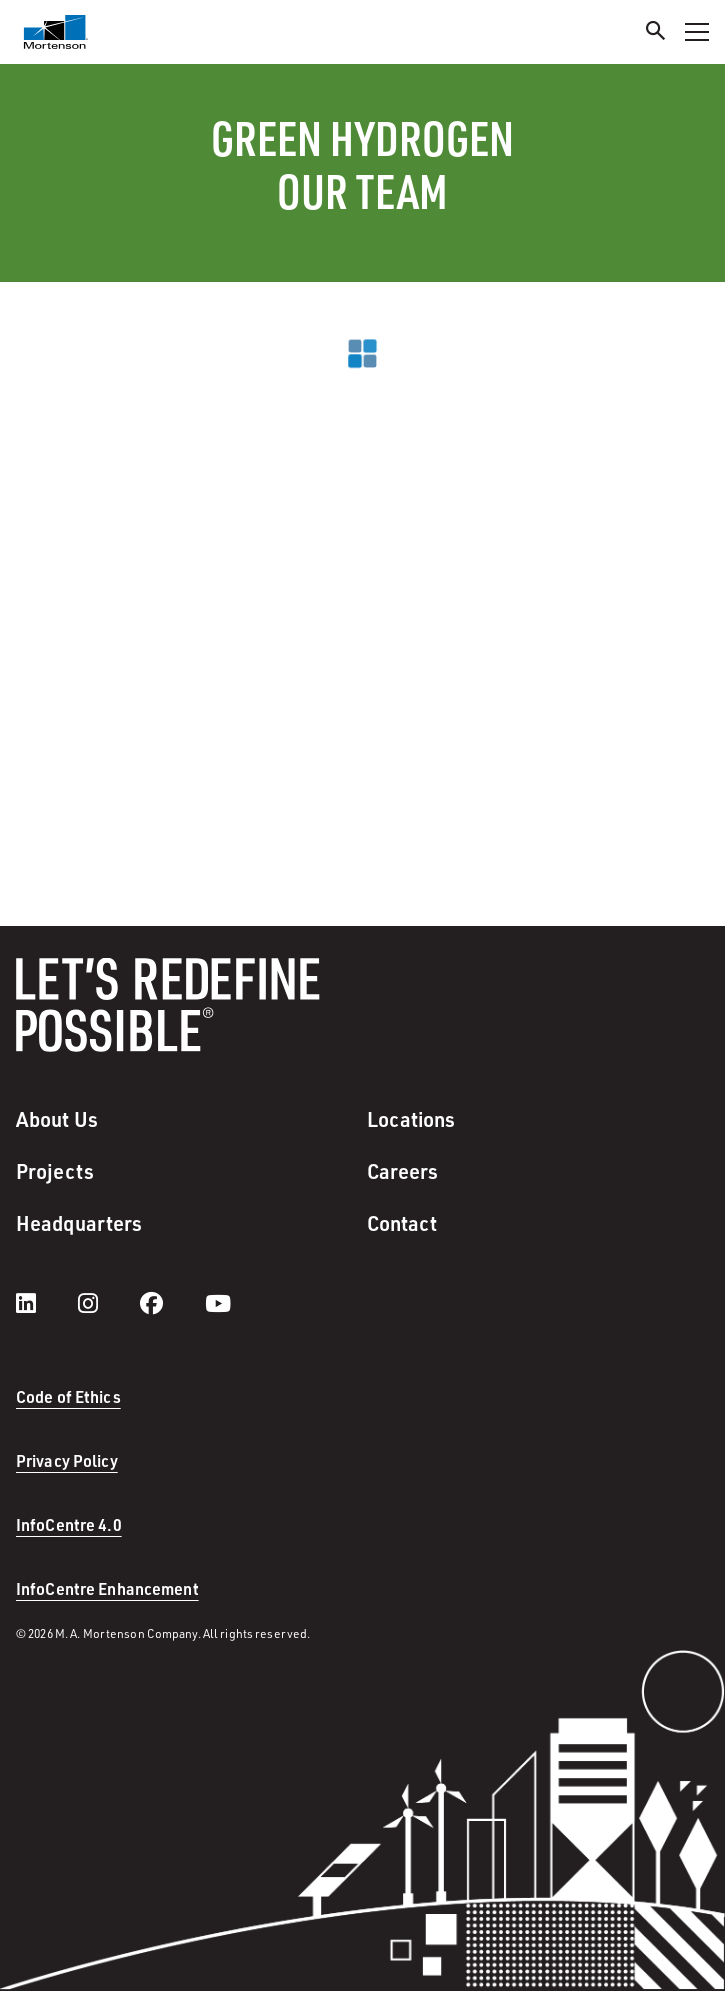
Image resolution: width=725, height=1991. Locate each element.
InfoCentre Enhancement (107, 1588)
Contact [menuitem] (402, 1223)
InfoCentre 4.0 (69, 1524)
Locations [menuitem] (411, 1119)
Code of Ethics (68, 1396)
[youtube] (218, 1303)
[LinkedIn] (46, 1303)
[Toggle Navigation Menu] (697, 32)
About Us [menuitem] (57, 1119)
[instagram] (108, 1303)
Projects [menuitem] (55, 1171)
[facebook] (171, 1303)
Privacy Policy (67, 1460)
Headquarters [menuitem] (79, 1223)
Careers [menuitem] (403, 1171)
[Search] (656, 33)
